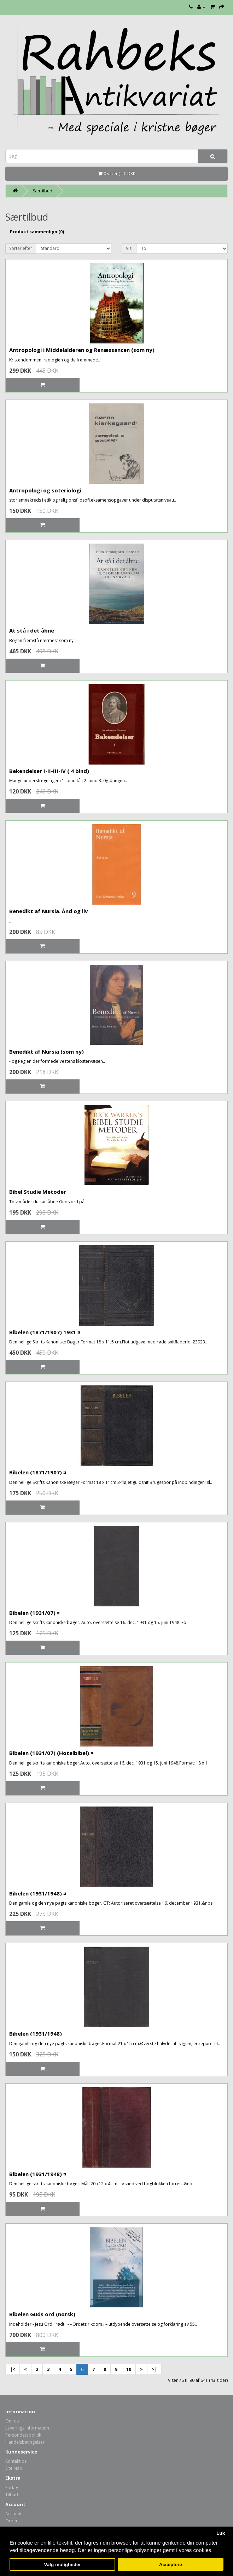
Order (11, 2521)
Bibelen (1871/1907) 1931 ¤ (44, 1332)
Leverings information (27, 2428)
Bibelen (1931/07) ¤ (34, 1612)
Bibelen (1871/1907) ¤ (37, 1472)
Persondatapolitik (23, 2435)
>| (154, 2369)
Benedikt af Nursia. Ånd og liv (48, 911)
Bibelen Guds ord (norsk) (42, 2314)
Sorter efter (20, 248)
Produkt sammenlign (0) (37, 232)
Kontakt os (16, 2461)
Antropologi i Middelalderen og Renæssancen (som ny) (82, 349)
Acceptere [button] (170, 2564)
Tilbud (11, 2495)
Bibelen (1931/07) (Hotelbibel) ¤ (51, 1752)
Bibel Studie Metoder (37, 1191)
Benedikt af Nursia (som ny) (46, 1051)
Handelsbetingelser (25, 2442)
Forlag (11, 2488)
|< (12, 2369)
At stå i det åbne (31, 630)
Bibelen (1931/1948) (35, 2033)
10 (128, 2369)
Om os (12, 2421)
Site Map (13, 2468)
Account (13, 2514)
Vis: (129, 248)
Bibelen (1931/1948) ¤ (37, 1893)
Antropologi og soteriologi (45, 490)
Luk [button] (220, 2533)
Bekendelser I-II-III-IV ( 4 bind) (49, 770)
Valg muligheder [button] (62, 2564)
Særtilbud (42, 191)
